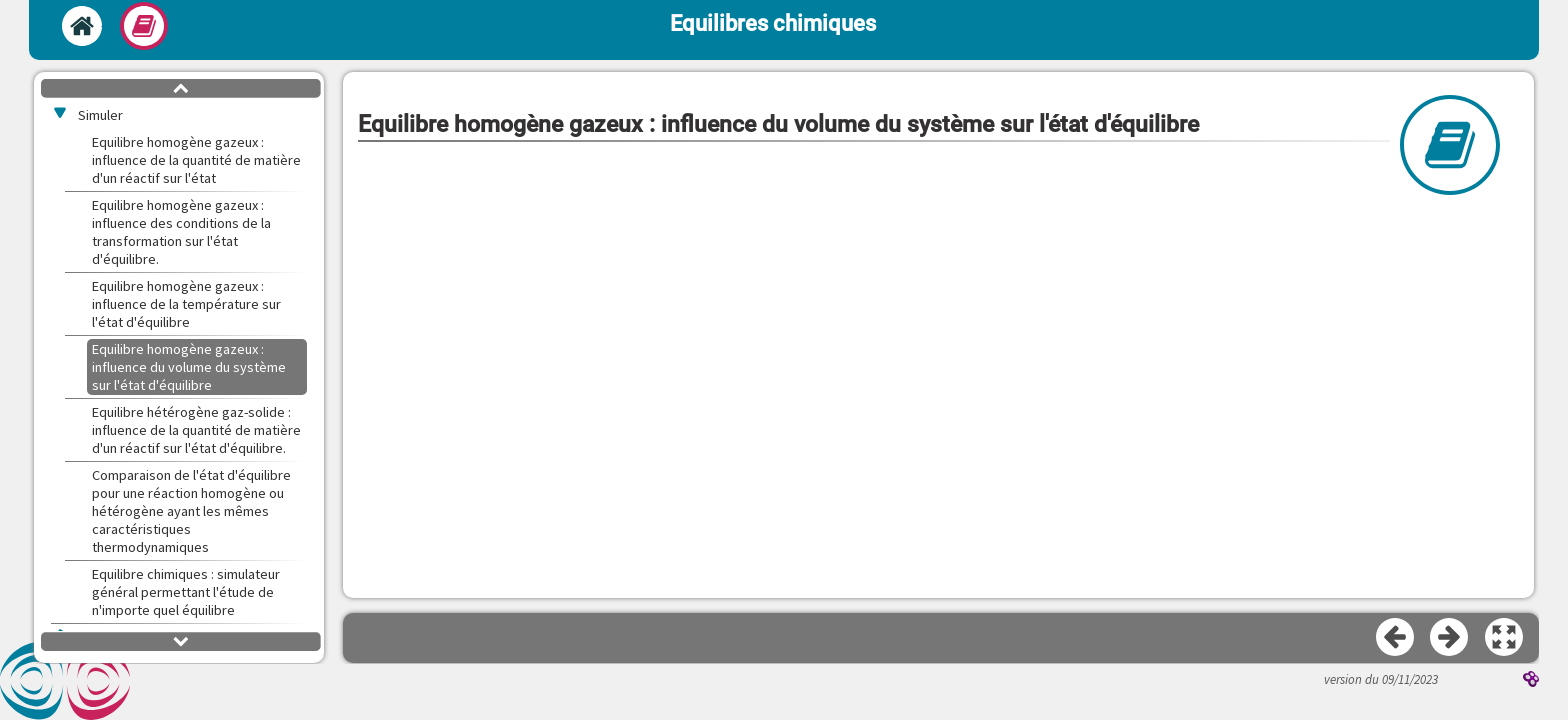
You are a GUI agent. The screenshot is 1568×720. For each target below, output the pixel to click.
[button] (1505, 638)
